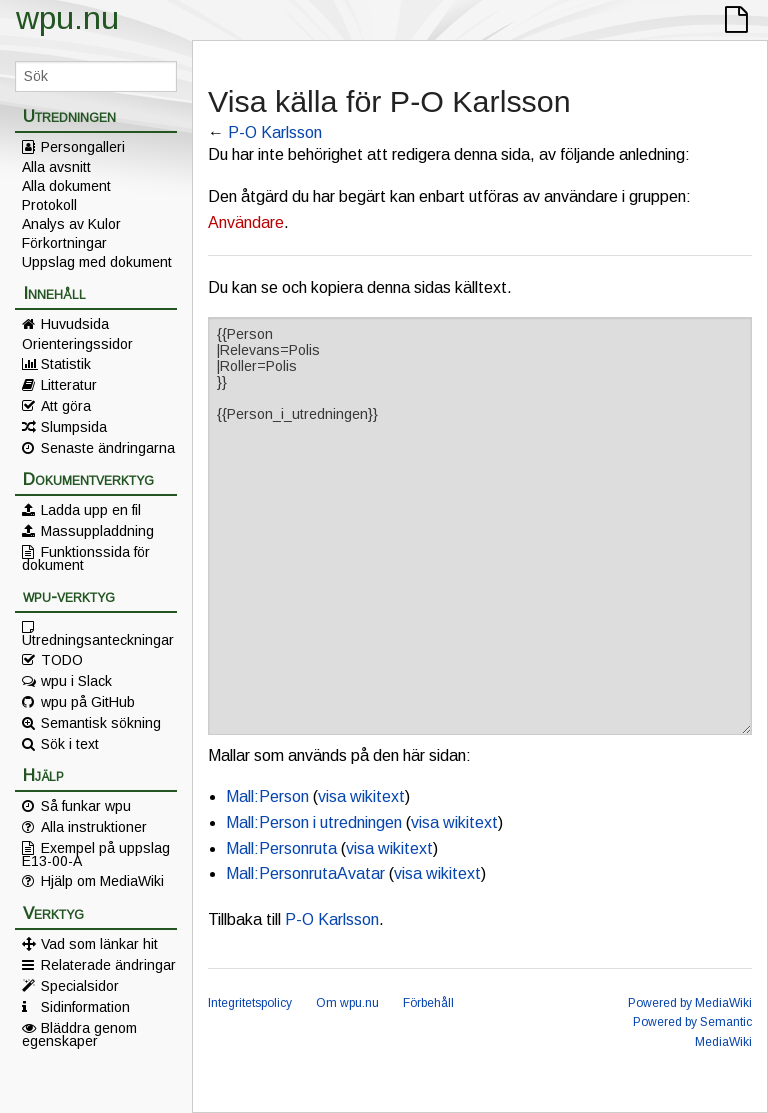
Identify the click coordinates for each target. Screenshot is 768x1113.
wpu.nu (67, 18)
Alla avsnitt (56, 167)
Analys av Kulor (71, 224)
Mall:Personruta (281, 848)
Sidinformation (85, 1007)
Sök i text (70, 744)
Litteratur (69, 385)
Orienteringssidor (77, 344)
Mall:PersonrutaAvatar (305, 873)
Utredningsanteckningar (98, 639)
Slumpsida (74, 427)
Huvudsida (75, 324)
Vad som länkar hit (99, 944)
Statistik (66, 364)
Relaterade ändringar (108, 965)
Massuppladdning (97, 531)
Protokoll (49, 205)
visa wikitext (361, 796)
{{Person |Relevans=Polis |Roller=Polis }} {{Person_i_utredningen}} (480, 526)
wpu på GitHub (88, 702)
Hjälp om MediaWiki (102, 881)
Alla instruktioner (94, 827)
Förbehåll (428, 1003)
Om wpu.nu (347, 1003)
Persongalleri (83, 147)
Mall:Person (267, 796)
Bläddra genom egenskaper (79, 1034)
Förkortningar (64, 243)
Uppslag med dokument (97, 262)
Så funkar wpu (86, 806)
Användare (246, 222)
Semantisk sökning (101, 723)
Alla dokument (66, 186)
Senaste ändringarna (108, 448)
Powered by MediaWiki (690, 1003)
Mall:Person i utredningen (314, 822)
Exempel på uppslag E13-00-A (96, 854)
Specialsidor (80, 986)
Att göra (66, 406)
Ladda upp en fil (91, 510)
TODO (62, 660)
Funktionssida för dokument (86, 558)
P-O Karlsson (275, 132)
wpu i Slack (76, 681)
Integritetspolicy (250, 1003)
